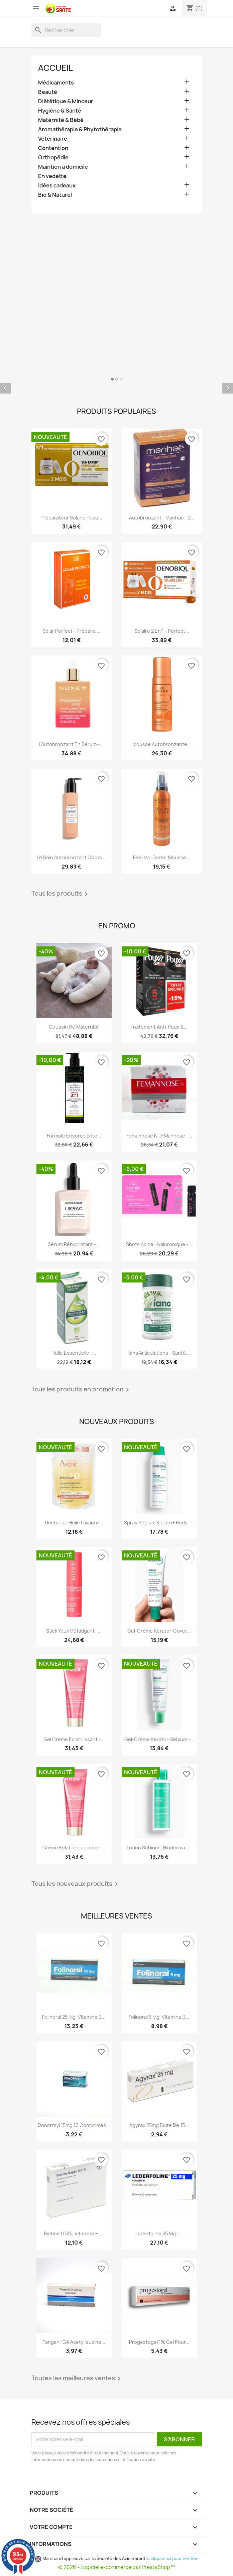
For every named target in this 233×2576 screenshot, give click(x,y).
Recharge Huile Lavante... (74, 1522)
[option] (116, 383)
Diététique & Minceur (65, 101)
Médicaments (56, 82)
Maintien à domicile (63, 166)
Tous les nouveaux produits (75, 1884)
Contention (53, 148)
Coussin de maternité (74, 1027)
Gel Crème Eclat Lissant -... (74, 1739)
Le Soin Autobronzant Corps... (71, 857)
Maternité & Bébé (61, 120)
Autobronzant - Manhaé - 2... (162, 517)
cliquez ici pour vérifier (174, 2558)
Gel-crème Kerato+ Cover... (159, 1631)
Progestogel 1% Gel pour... (159, 2342)
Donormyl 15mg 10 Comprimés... (74, 2125)
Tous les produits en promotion (81, 1390)
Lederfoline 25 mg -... (159, 2233)
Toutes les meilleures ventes (77, 2379)
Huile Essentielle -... (73, 1353)
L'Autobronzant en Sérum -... (71, 744)
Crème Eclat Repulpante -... (73, 1847)
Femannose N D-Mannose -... (159, 1135)
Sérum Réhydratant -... (74, 1244)
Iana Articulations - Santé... (159, 1353)
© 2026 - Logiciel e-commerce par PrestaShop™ (116, 2567)
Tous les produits (60, 894)
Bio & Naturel (55, 194)
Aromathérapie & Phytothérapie (80, 129)
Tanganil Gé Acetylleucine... (73, 2342)
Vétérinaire (52, 138)
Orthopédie (53, 157)
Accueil (55, 67)
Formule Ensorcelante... (74, 1135)
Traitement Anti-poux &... (159, 1027)
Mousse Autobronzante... (161, 744)
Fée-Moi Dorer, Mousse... (161, 857)
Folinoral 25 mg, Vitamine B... (74, 2017)
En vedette (52, 176)
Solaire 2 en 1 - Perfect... (161, 631)
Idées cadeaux (57, 185)
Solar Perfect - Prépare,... (71, 631)
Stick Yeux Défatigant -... (74, 1631)
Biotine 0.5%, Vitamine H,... (74, 2233)
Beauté (47, 92)
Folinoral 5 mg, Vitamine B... (159, 2017)
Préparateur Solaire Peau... (71, 517)
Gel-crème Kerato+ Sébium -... (159, 1739)
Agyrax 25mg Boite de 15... (159, 2125)
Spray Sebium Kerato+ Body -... (159, 1522)
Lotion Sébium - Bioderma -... (159, 1847)
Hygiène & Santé (59, 110)
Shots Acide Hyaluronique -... (159, 1244)
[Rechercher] (66, 30)
